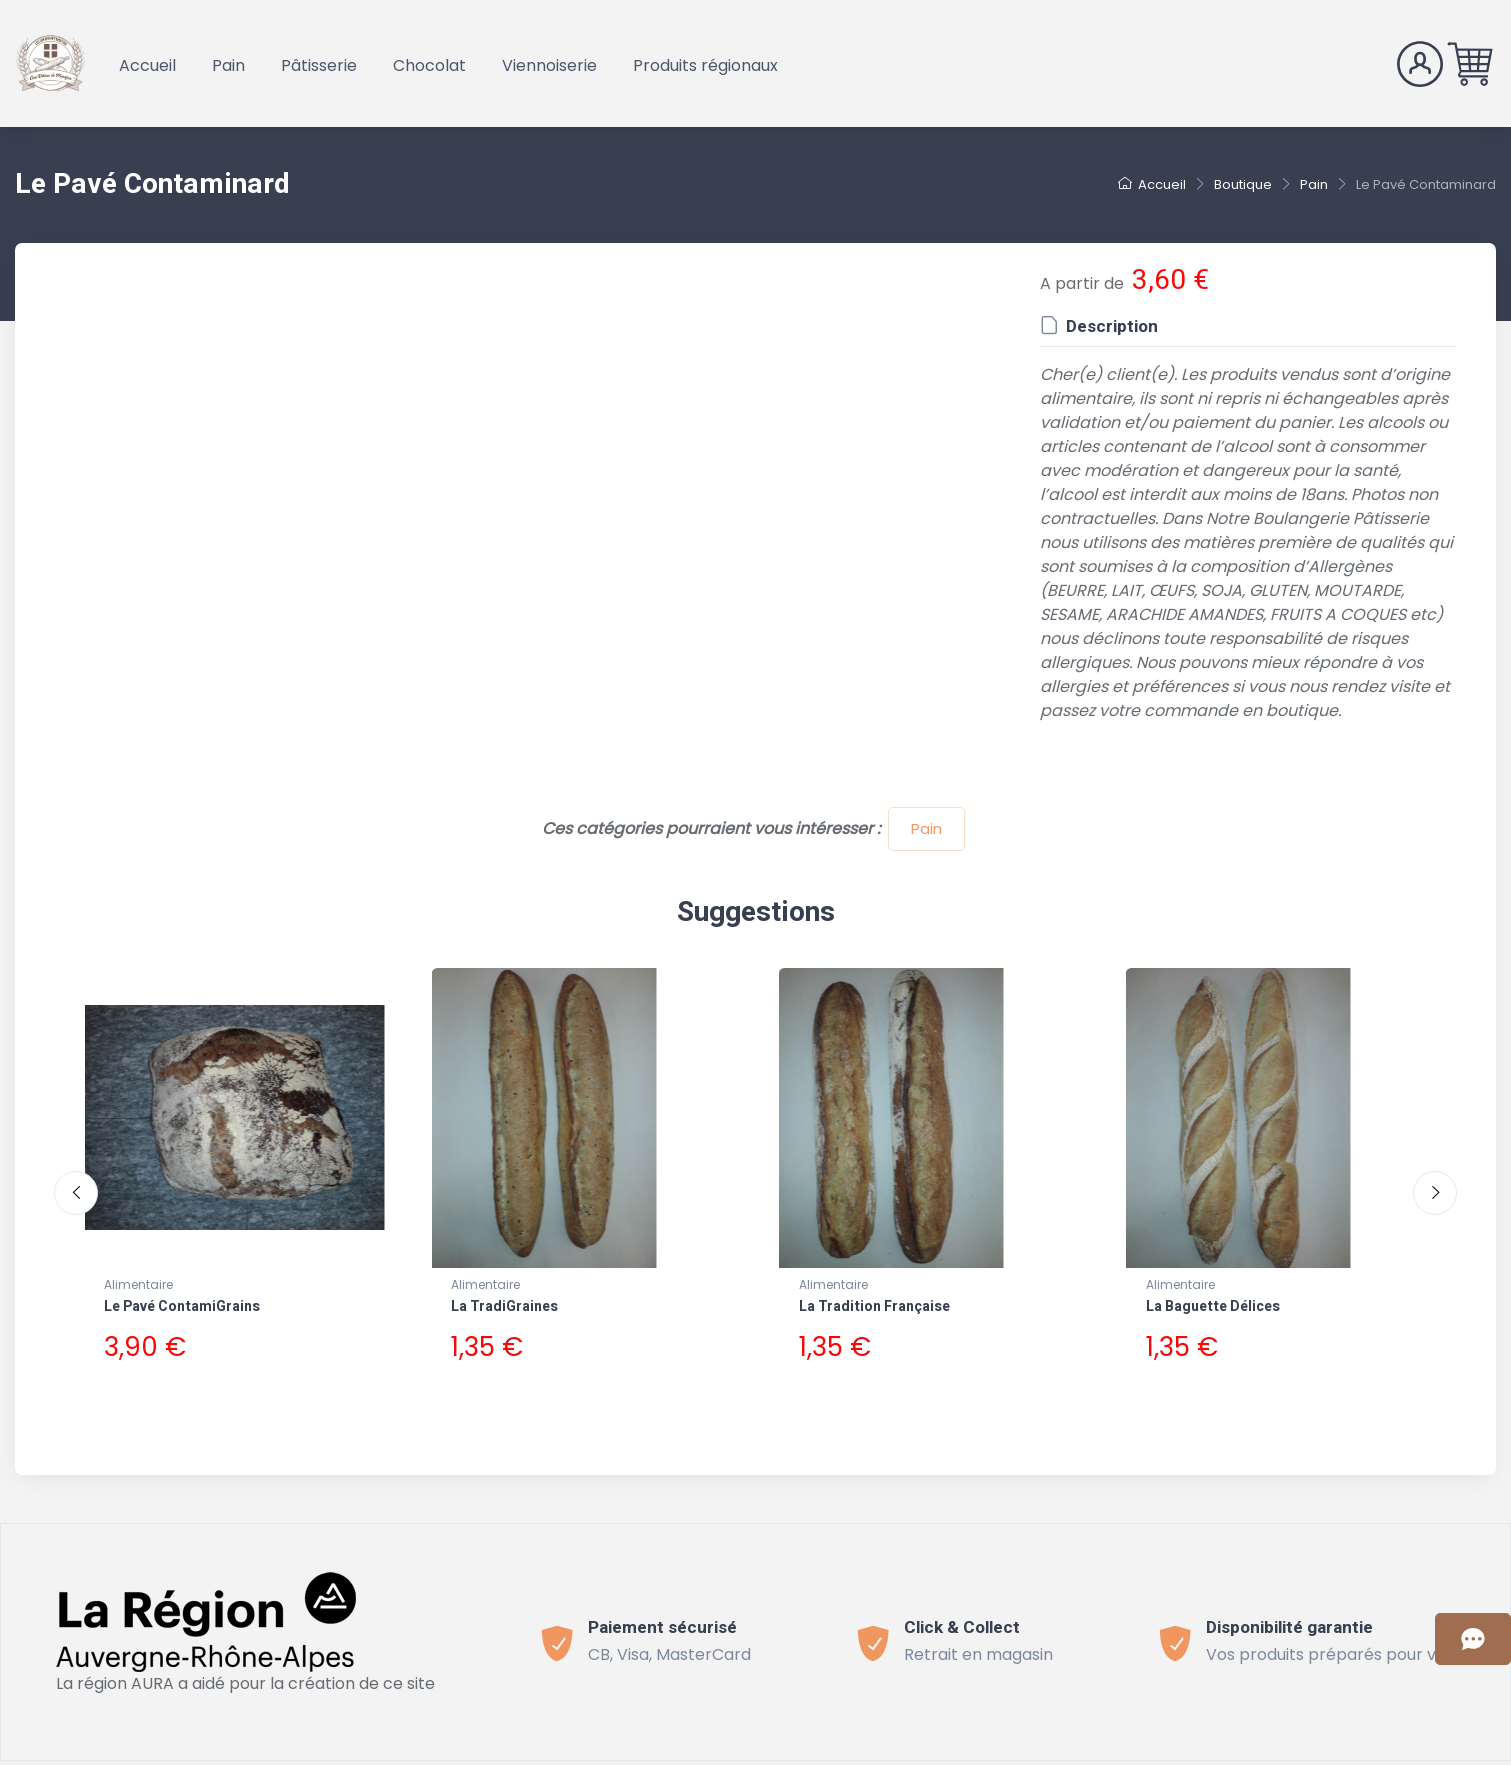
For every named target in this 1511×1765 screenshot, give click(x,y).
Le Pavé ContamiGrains (182, 1306)
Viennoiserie (549, 65)
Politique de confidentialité (767, 1752)
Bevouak (299, 1752)
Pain (228, 65)
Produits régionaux (705, 65)
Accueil (147, 65)
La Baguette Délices (1213, 1306)
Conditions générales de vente (528, 1752)
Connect (1069, 1752)
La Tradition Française (874, 1306)
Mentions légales (953, 1752)
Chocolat (429, 65)
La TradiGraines (504, 1306)
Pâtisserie (319, 65)
